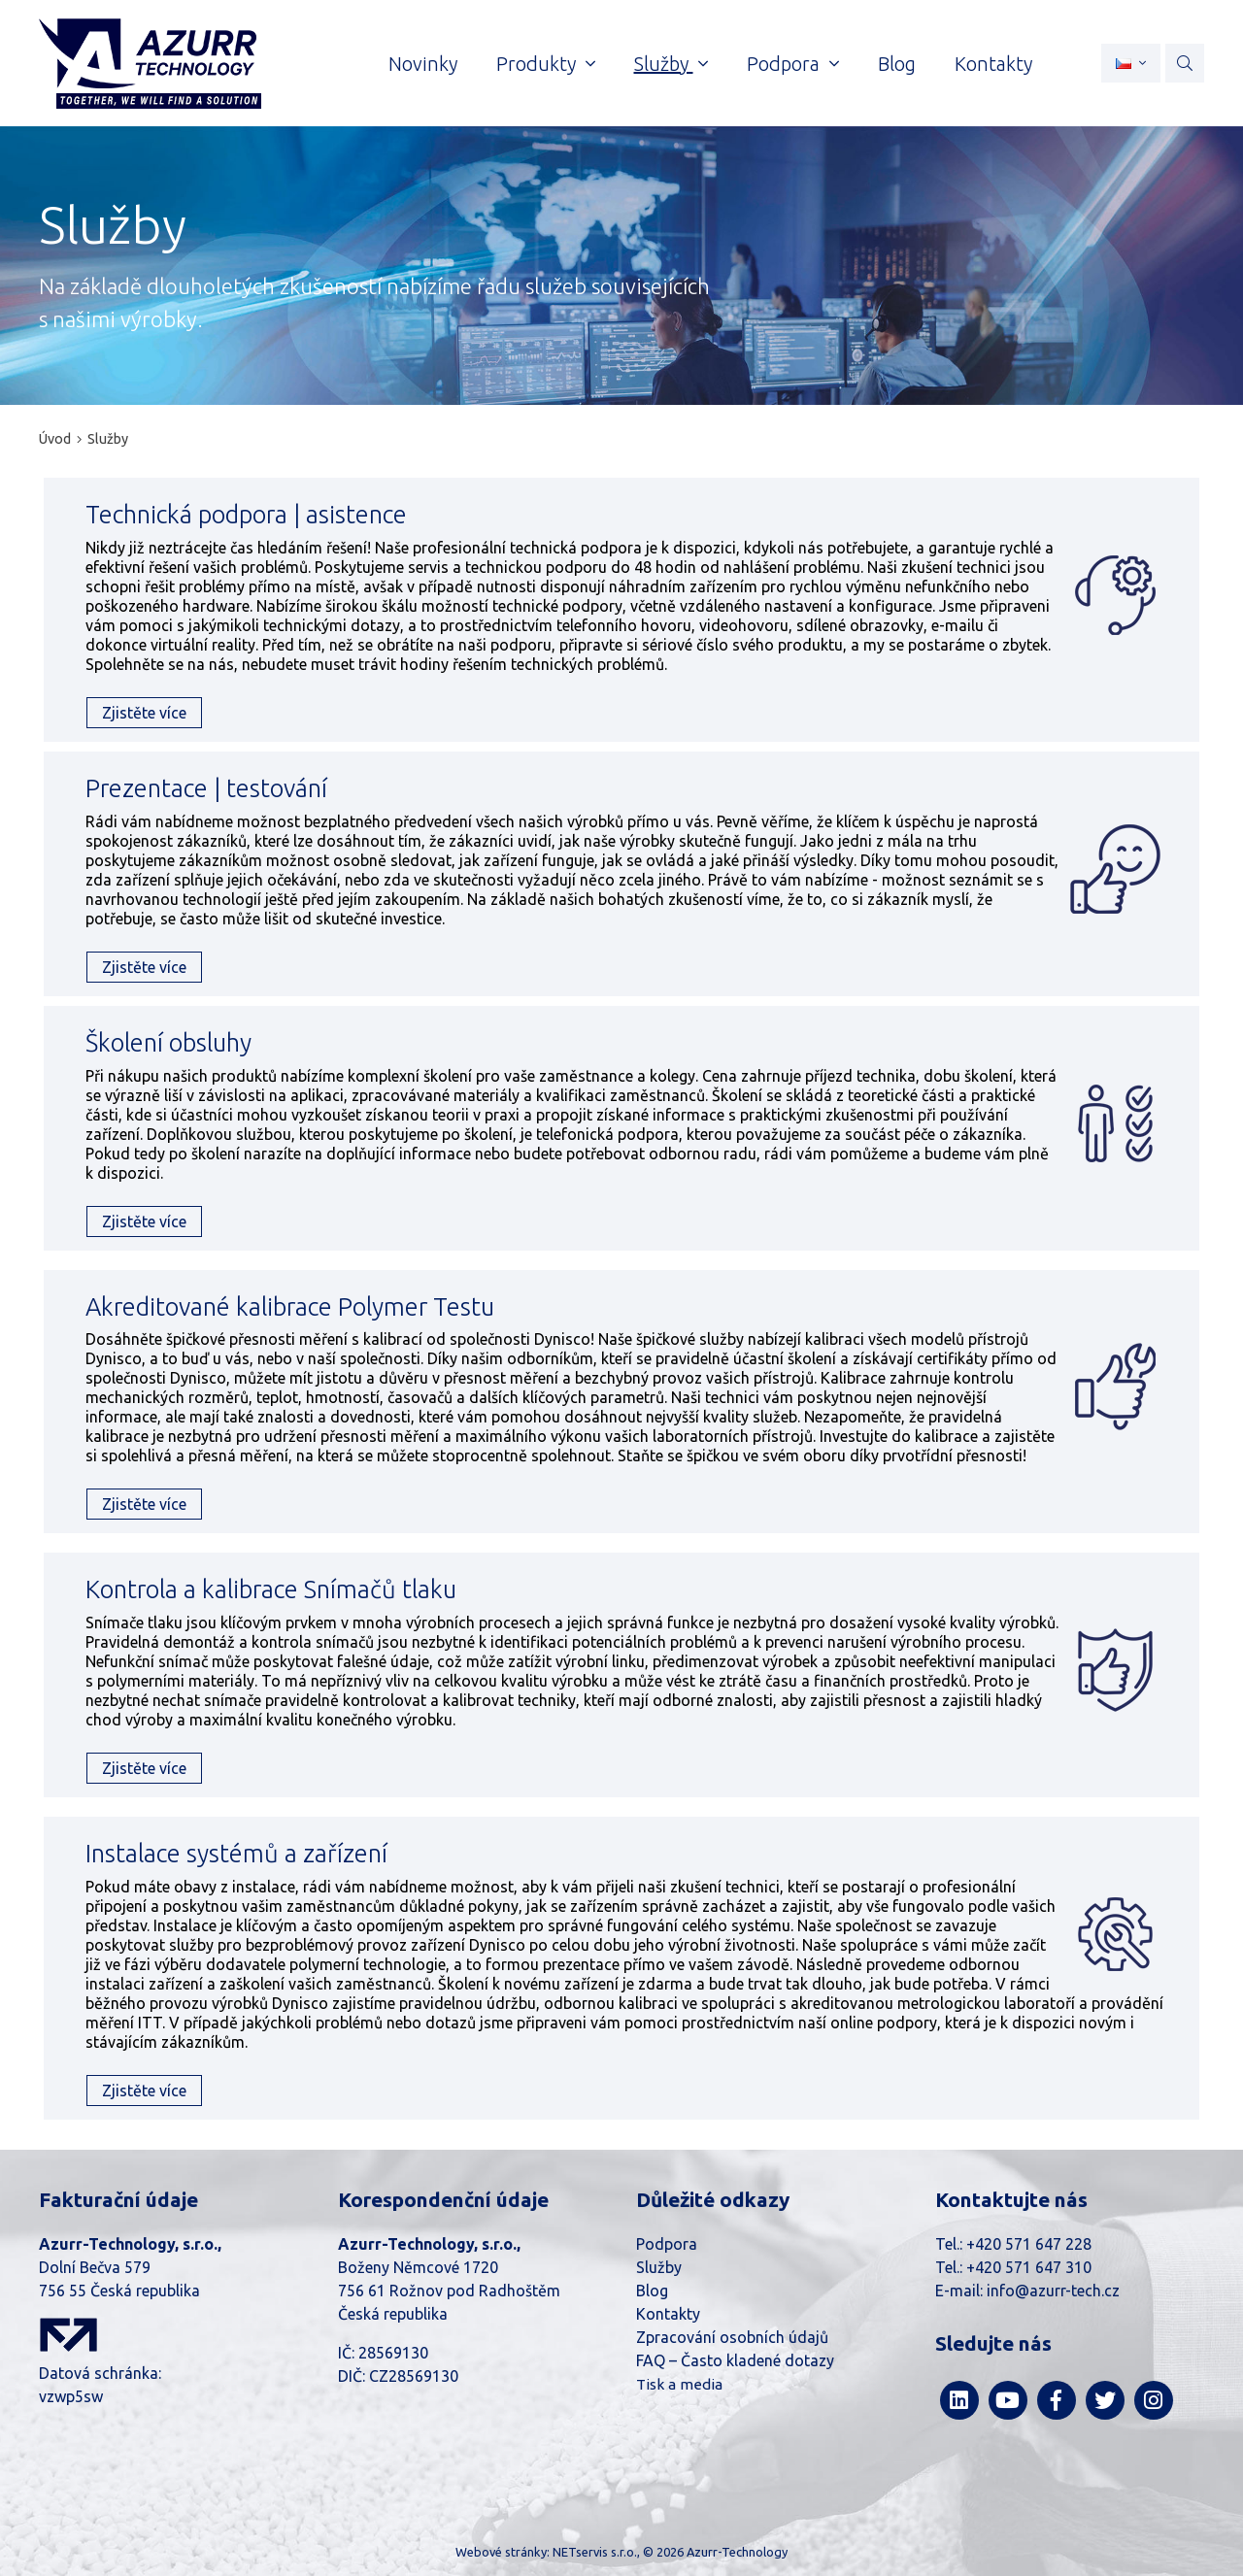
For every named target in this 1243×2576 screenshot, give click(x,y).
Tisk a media (679, 2384)
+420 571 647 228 (1029, 2244)
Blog (652, 2290)
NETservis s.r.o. (595, 2552)
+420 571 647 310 (1029, 2267)
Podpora (666, 2244)
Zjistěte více (144, 712)
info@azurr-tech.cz (1053, 2290)
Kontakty (668, 2314)
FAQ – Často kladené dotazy (735, 2360)
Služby (107, 439)
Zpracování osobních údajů (732, 2337)
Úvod (55, 439)
